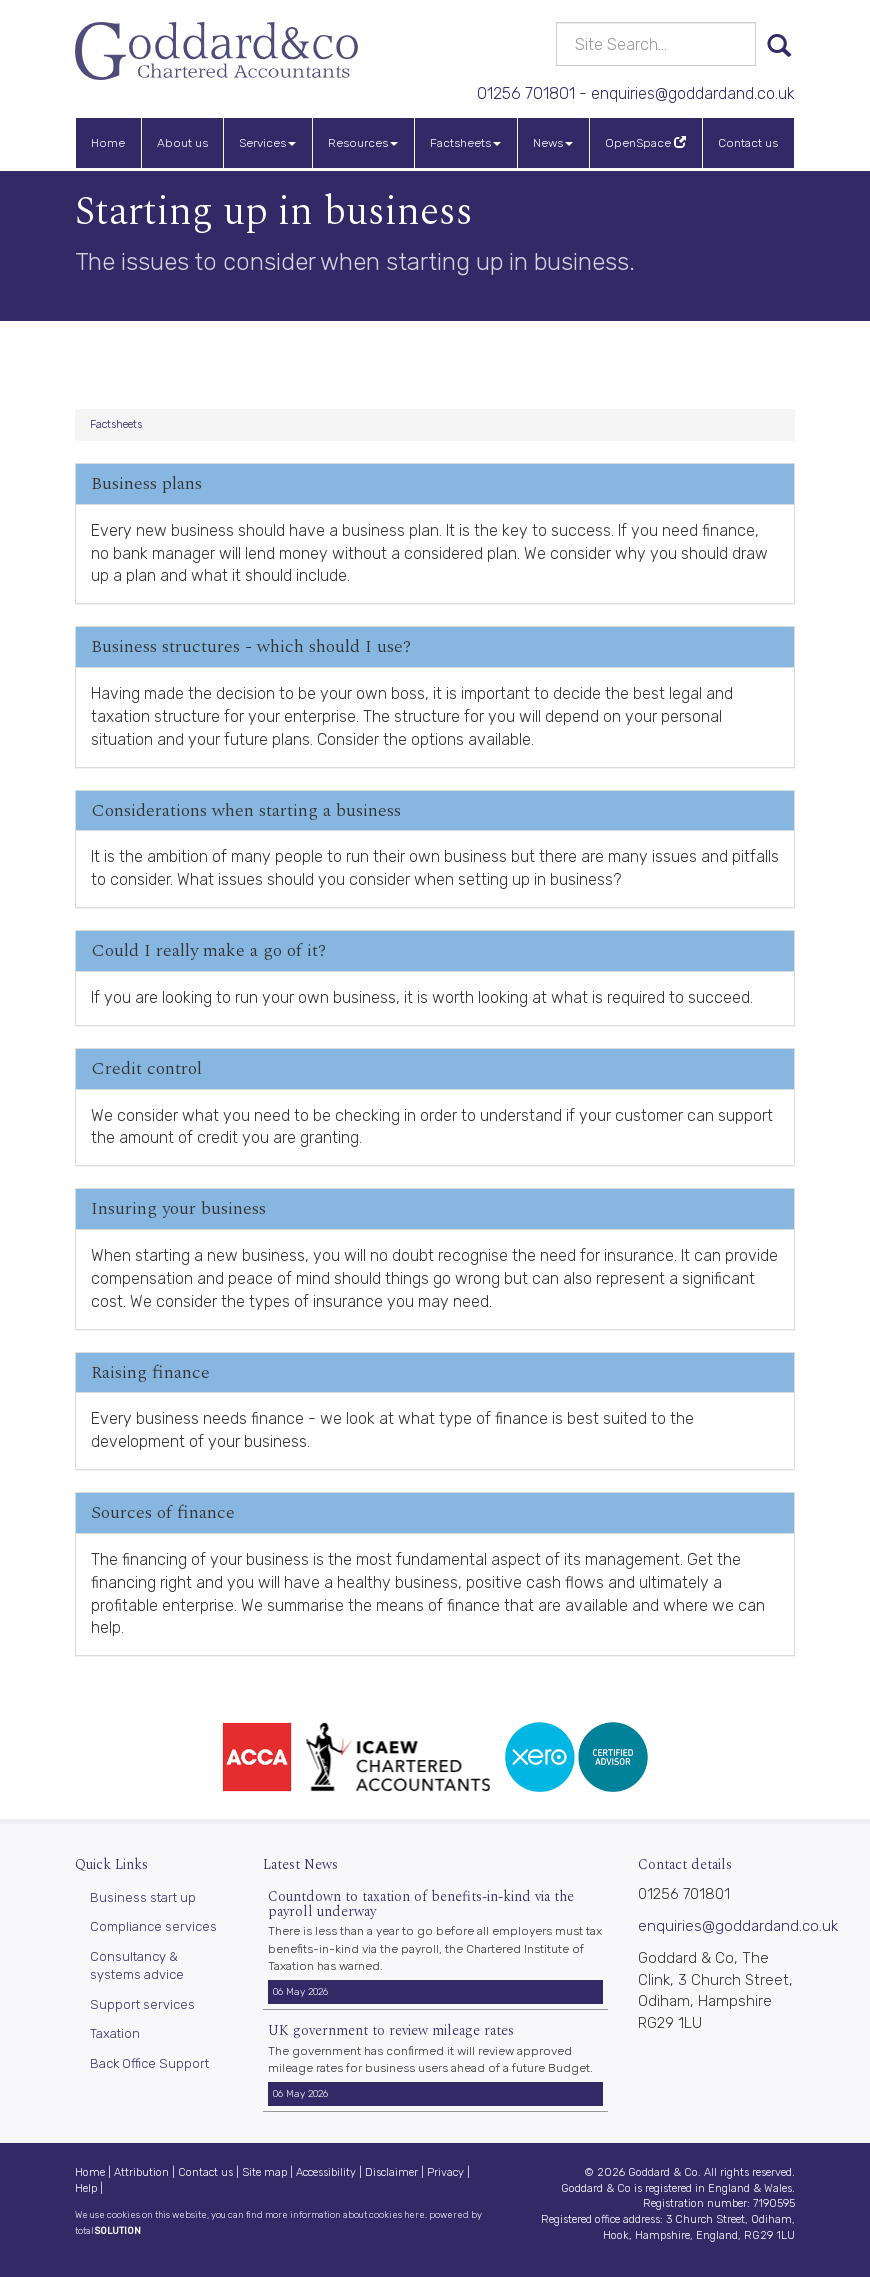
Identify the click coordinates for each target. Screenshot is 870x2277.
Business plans (146, 483)
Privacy (445, 2172)
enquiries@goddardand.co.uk (693, 93)
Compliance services (153, 1926)
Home (108, 143)
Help (86, 2188)
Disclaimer (391, 2172)
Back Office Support (149, 2063)
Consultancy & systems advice (137, 1966)
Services (267, 143)
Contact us (748, 143)
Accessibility (326, 2172)
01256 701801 (526, 93)
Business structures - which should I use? (251, 646)
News (553, 143)
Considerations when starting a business (246, 810)
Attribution (141, 2172)
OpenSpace (645, 143)
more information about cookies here (345, 2214)
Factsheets (465, 143)
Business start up (143, 1897)
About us (182, 143)
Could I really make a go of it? (208, 950)
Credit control (146, 1068)
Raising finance (150, 1372)
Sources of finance (163, 1512)
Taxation (115, 2033)
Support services (142, 2004)
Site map (264, 2172)
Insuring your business (178, 1208)
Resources (363, 143)
